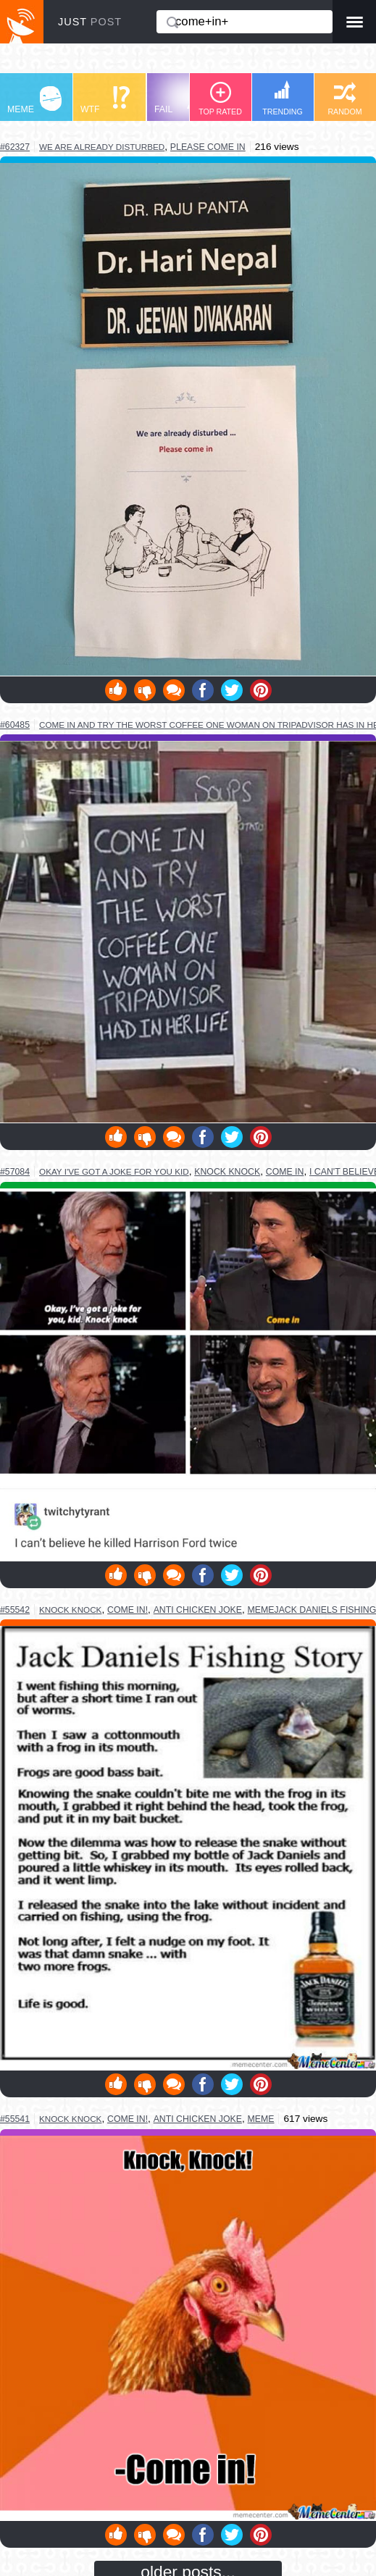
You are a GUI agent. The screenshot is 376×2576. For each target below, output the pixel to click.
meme (261, 2119)
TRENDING (282, 98)
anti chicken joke (198, 1610)
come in (285, 1172)
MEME (34, 100)
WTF (105, 100)
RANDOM (344, 99)
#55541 (15, 2119)
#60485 (15, 725)
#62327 (15, 147)
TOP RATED (220, 99)
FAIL (181, 100)
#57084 (15, 1172)
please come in (208, 147)
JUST (90, 22)
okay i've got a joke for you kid (114, 1171)
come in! (127, 1610)
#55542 (15, 1610)
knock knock (227, 1172)
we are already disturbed (101, 146)
